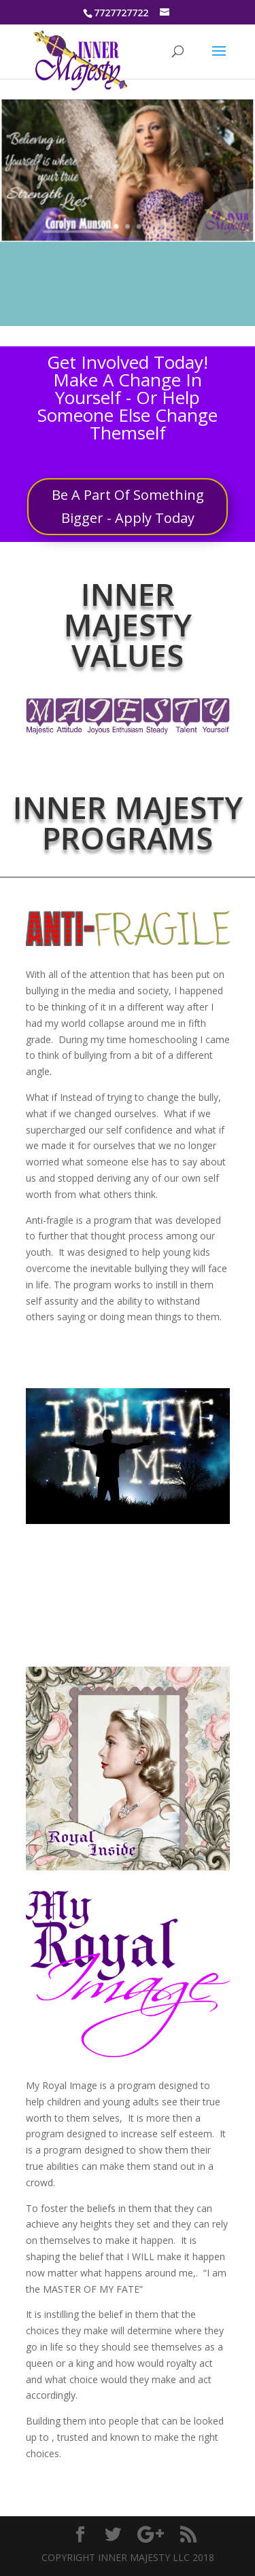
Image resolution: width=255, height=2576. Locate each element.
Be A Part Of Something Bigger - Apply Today (128, 506)
